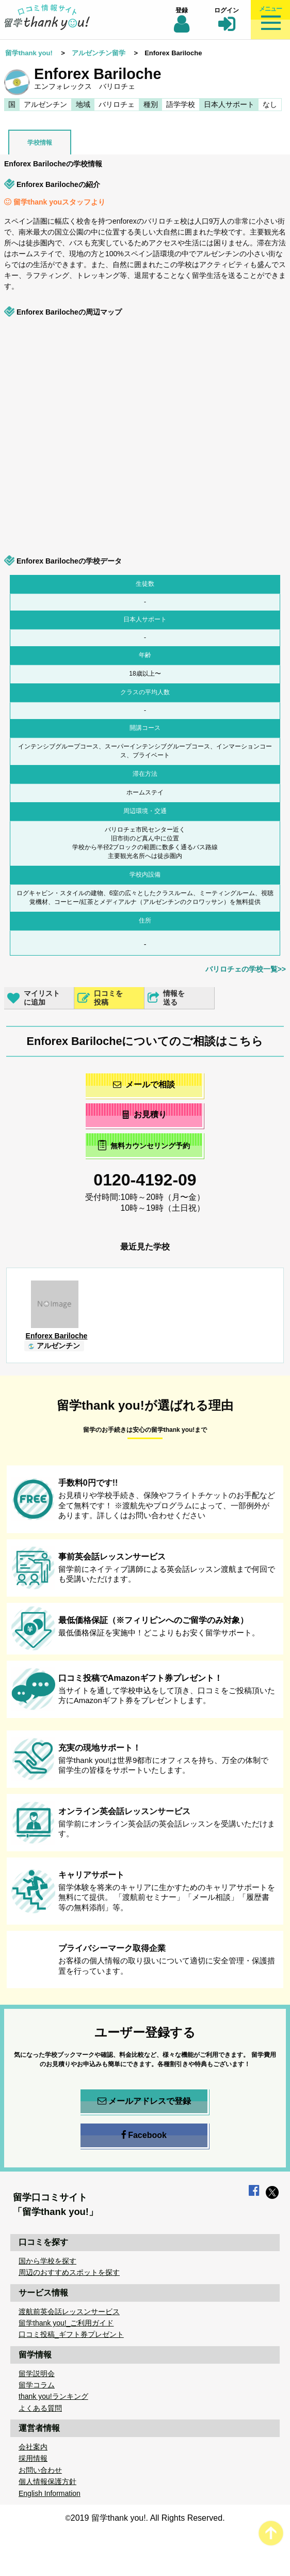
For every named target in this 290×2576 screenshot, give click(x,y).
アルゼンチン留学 (98, 53)
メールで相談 (144, 1084)
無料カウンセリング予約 (143, 1145)
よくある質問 (40, 2408)
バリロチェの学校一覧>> (245, 969)
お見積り (143, 1114)
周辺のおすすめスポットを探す (69, 2272)
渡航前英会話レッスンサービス (69, 2311)
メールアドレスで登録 (144, 2101)
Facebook (144, 2135)
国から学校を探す (47, 2261)
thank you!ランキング (53, 2396)
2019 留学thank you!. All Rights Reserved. (148, 2517)
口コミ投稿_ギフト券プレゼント (71, 2334)
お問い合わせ (40, 2470)
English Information (49, 2493)
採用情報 (33, 2458)
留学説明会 (37, 2373)
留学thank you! (29, 53)
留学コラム (37, 2385)
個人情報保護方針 (47, 2481)
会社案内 (33, 2447)
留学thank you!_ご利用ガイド (66, 2323)
